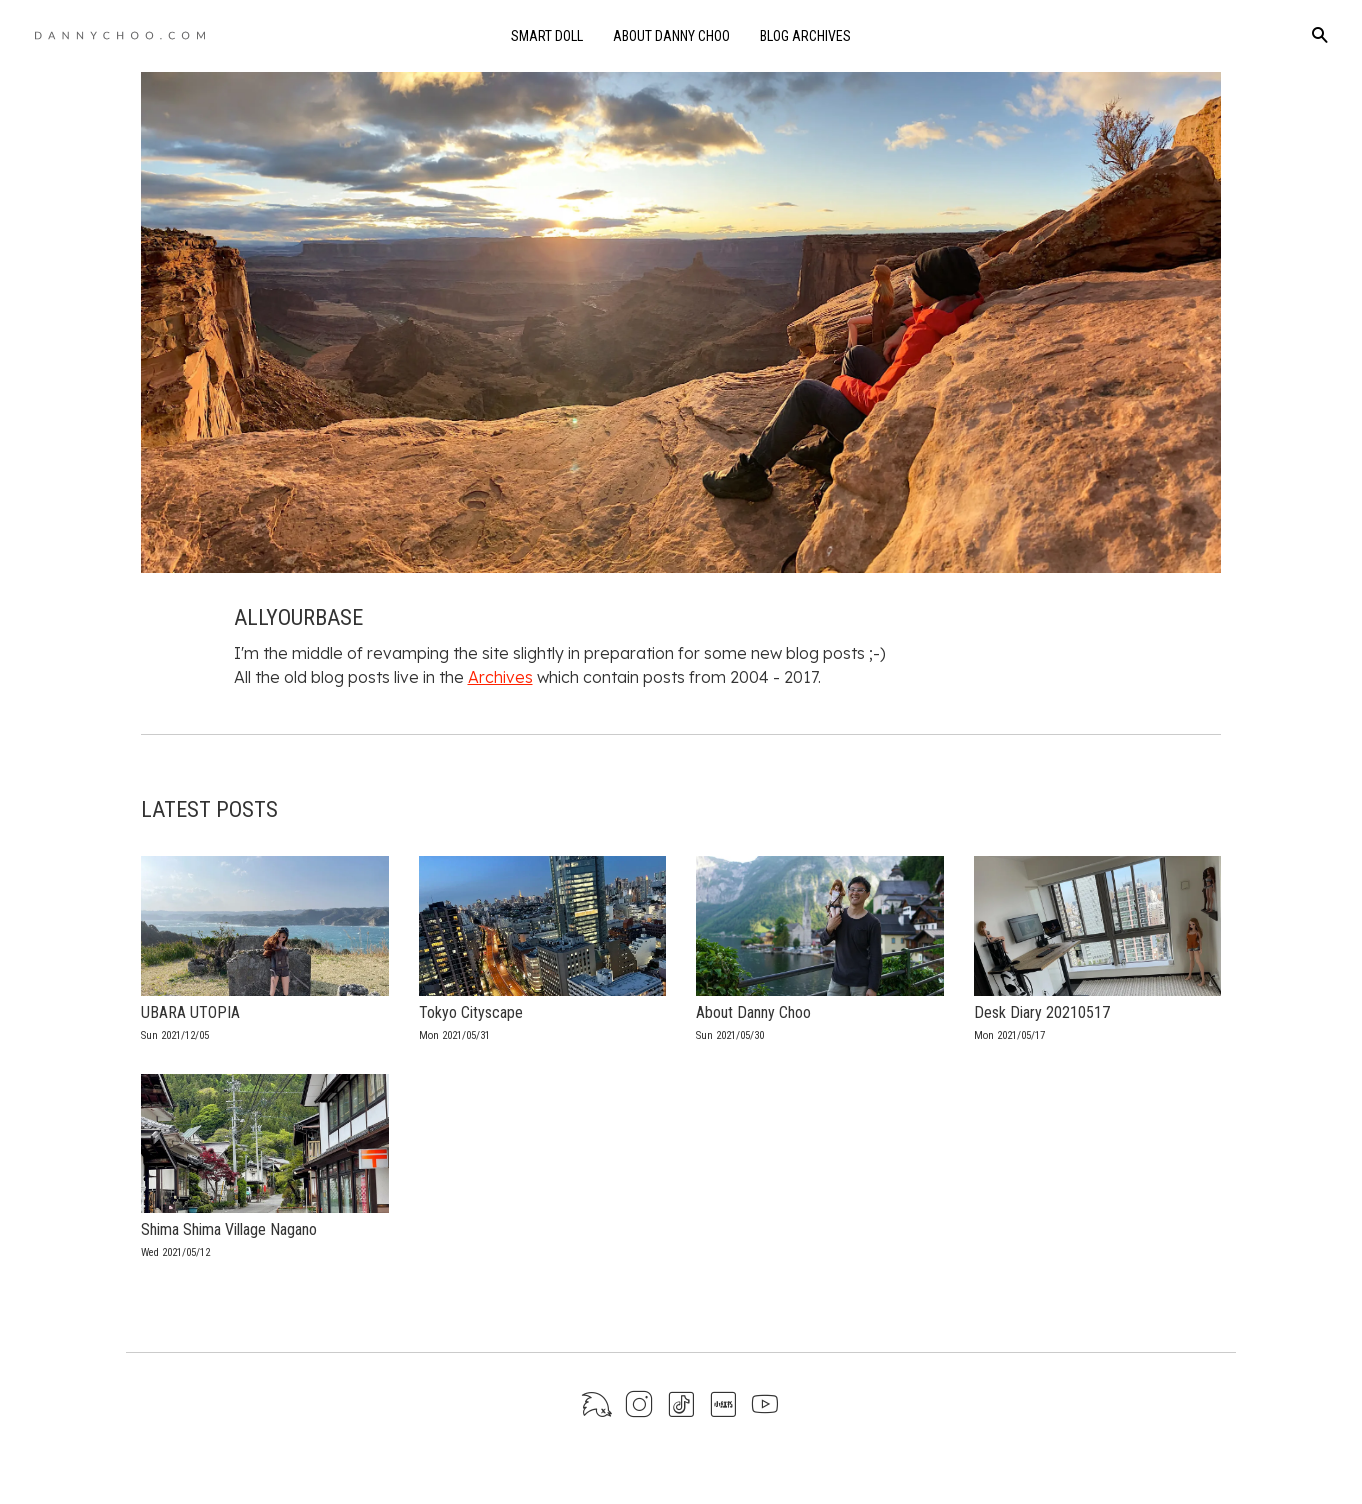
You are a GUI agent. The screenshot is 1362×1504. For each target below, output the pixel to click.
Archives (500, 677)
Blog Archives (805, 36)
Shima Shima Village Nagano (229, 1229)
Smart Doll (547, 36)
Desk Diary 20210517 (1042, 1012)
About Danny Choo (671, 36)
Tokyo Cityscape (471, 1012)
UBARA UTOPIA (190, 1012)
